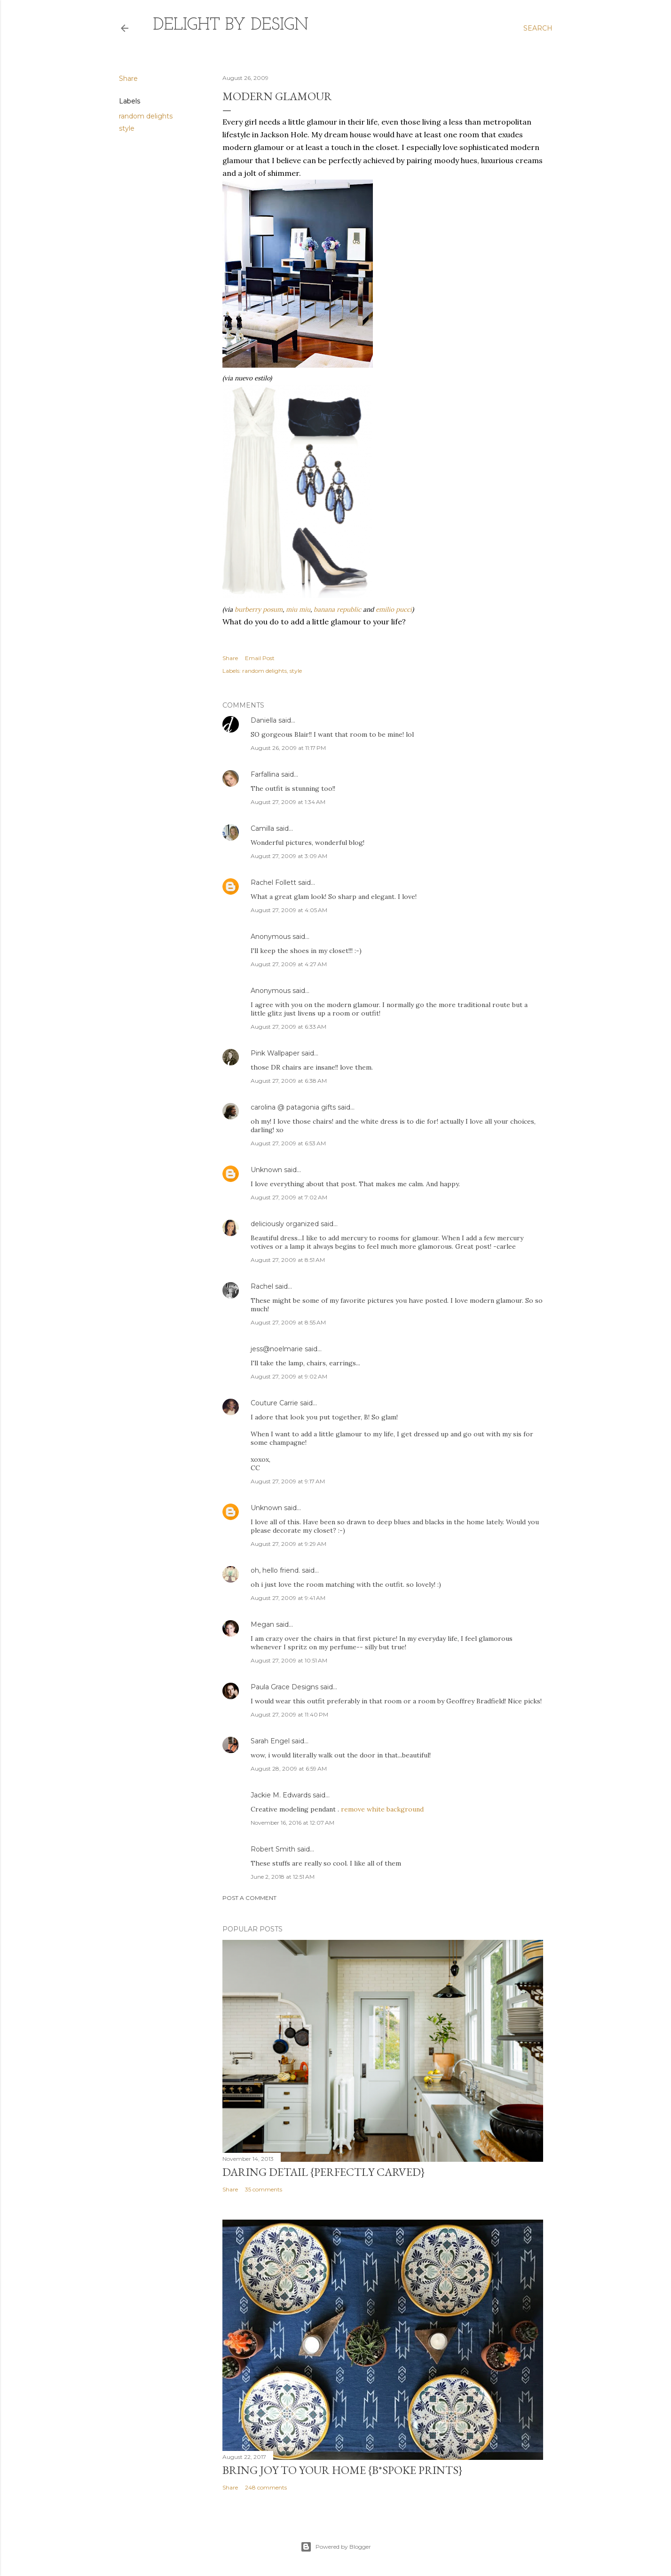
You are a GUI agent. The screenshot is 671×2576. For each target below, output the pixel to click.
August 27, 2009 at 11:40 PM (289, 1714)
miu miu (298, 609)
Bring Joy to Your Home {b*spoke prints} (342, 2470)
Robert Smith (273, 1849)
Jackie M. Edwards (281, 1795)
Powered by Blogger (335, 2546)
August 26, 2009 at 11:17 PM (288, 747)
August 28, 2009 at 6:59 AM (289, 1768)
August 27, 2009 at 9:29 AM (288, 1543)
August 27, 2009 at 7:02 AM (289, 1197)
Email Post (260, 658)
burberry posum (259, 609)
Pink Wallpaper (275, 1053)
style (126, 128)
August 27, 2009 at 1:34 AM (288, 801)
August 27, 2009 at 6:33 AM (288, 1026)
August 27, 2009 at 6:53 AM (288, 1143)
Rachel (262, 1286)
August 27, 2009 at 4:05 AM (289, 910)
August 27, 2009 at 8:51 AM (288, 1259)
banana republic (337, 609)
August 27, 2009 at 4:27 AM (289, 964)
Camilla (262, 828)
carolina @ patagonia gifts (293, 1107)
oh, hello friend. (275, 1570)
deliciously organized (285, 1224)
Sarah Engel (270, 1741)
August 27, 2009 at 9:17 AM (288, 1481)
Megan (262, 1624)
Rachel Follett (273, 882)
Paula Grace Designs (284, 1687)
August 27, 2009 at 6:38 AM (289, 1080)
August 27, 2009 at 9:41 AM (288, 1597)
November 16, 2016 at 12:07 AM (292, 1822)
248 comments (266, 2487)
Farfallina (265, 774)
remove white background (382, 1809)
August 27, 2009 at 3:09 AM (289, 855)
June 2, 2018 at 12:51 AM (283, 1876)
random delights (146, 116)
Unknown (266, 1170)
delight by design (230, 25)
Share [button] (128, 78)
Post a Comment (249, 1897)
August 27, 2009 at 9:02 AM (289, 1376)
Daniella (263, 720)
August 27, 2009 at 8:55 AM (288, 1322)
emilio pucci (394, 609)
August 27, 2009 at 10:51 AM (289, 1660)
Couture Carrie (274, 1403)
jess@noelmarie (277, 1349)
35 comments (263, 2189)
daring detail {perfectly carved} (323, 2172)
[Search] (538, 28)
